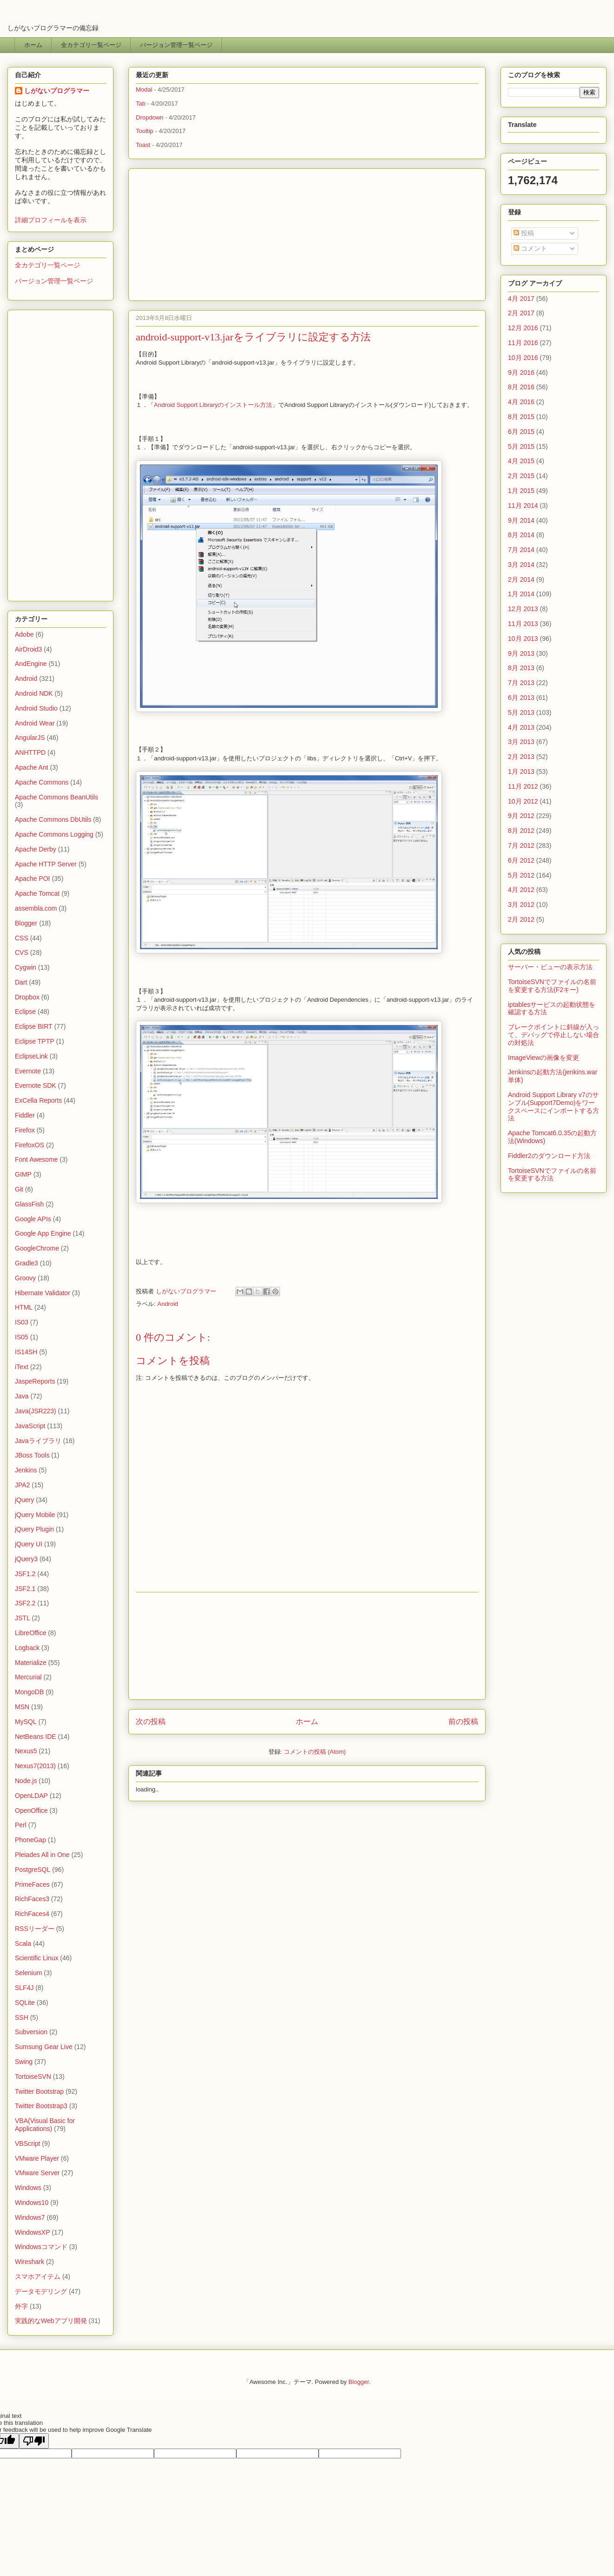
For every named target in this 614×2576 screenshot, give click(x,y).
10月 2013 (523, 638)
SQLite (25, 2002)
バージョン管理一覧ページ (176, 44)
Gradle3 (26, 1263)
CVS (21, 952)
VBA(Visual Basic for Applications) (45, 2124)
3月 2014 (521, 564)
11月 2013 (523, 623)
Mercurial (28, 1677)
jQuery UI (28, 1544)
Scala (23, 1943)
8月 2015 (521, 416)
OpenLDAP (31, 1795)
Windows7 (30, 2217)
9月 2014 (521, 520)
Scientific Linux (36, 1958)
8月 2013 (521, 668)
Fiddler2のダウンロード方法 (549, 1155)
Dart (21, 982)
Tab (141, 103)
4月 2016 (521, 402)
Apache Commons (41, 782)
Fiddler (25, 1115)
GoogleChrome (37, 1248)
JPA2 (22, 1485)
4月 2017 (521, 298)
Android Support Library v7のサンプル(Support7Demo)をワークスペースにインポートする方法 (553, 1106)
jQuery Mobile (35, 1514)
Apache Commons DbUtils (53, 819)
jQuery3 (26, 1559)
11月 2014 (523, 505)
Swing (24, 2061)
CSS (21, 938)
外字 (21, 2306)
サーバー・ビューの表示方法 (550, 967)
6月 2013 (521, 697)
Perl (21, 1825)
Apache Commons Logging (54, 834)
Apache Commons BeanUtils (56, 797)
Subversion (31, 2032)
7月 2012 (521, 845)
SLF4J (24, 1987)
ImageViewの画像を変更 (543, 1057)
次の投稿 (151, 1721)
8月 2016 (521, 387)
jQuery (24, 1500)
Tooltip (145, 130)
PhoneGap (30, 1840)
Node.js (26, 1780)
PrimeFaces (32, 1884)
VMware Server (37, 2173)
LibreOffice (30, 1633)
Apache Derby (35, 849)
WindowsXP (32, 2232)
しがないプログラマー (187, 1291)
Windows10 (31, 2202)
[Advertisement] (307, 231)
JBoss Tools (32, 1455)
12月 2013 (523, 608)
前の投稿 (463, 1721)
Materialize (31, 1662)
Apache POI (32, 878)
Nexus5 (26, 1751)
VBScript (27, 2143)
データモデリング (41, 2291)
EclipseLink (31, 1056)
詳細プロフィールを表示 (51, 220)
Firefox (25, 1130)
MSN (22, 1707)
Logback (27, 1647)
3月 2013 (521, 742)
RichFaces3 (32, 1899)
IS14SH (26, 1352)
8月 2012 (521, 830)
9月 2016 (521, 372)
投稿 (524, 233)
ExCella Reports (38, 1100)
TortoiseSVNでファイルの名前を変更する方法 (552, 1174)
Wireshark (29, 2261)
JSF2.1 (25, 1588)
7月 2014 (521, 549)
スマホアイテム (37, 2276)
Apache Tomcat (37, 893)
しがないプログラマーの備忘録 (53, 28)
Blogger (26, 923)
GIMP (23, 1174)
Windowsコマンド (41, 2246)
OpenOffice (31, 1810)
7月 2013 (521, 682)
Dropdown (149, 117)
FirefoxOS (29, 1145)
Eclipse (25, 1011)
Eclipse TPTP (34, 1041)
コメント (530, 248)
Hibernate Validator (42, 1293)
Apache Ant (31, 767)
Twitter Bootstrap (39, 2091)
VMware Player (37, 2158)
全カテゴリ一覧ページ (91, 44)
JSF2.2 (25, 1603)
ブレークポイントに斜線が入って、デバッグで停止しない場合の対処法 (553, 1034)
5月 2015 (521, 446)
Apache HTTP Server (46, 864)
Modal (144, 89)
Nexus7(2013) (35, 1766)
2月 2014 (521, 579)
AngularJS (30, 737)
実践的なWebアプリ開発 (51, 2320)
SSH (21, 2017)
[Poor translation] (34, 2441)
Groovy (25, 1278)
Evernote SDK (35, 1085)
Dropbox (27, 997)
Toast (143, 144)
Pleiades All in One (42, 1854)
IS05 (21, 1337)
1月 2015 (521, 490)
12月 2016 (523, 328)
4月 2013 (521, 727)
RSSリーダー (34, 1928)
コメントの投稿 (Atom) (315, 1751)
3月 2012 (521, 904)
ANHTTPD (30, 752)
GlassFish (29, 1204)
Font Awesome (36, 1159)
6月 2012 (521, 860)
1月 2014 (521, 594)
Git (19, 1189)
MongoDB (29, 1692)
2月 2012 (521, 919)
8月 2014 (521, 535)
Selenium (28, 1973)
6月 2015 (521, 431)
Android (167, 1303)
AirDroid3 (28, 649)
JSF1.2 (25, 1574)
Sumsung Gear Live (44, 2046)
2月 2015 (521, 475)
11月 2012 (523, 786)
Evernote (28, 1071)
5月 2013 (521, 712)
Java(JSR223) (35, 1411)
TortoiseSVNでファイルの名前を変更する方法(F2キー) (552, 985)
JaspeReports (35, 1381)
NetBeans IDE (35, 1736)
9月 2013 (521, 653)
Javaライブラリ (38, 1440)
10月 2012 (523, 801)
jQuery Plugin (34, 1529)
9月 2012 (521, 815)
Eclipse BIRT (34, 1026)
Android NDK (34, 693)
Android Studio (36, 708)
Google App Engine (43, 1233)
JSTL (22, 1618)
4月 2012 (521, 889)
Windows (28, 2187)
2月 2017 (521, 313)
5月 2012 (521, 875)
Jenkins (26, 1470)
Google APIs (33, 1219)
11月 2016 (523, 342)
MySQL (26, 1721)
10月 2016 (523, 357)
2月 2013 (521, 756)
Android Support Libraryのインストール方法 (213, 404)
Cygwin (25, 967)
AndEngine (31, 663)
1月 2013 (521, 771)
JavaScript (30, 1426)
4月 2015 (521, 461)
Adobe (24, 634)
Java (22, 1396)
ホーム (33, 44)
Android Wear (34, 723)
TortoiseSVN (33, 2076)
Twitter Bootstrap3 (41, 2106)
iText (21, 1367)
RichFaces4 (32, 1913)
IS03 (21, 1322)
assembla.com (36, 908)
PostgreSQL (32, 1869)
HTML (24, 1307)
